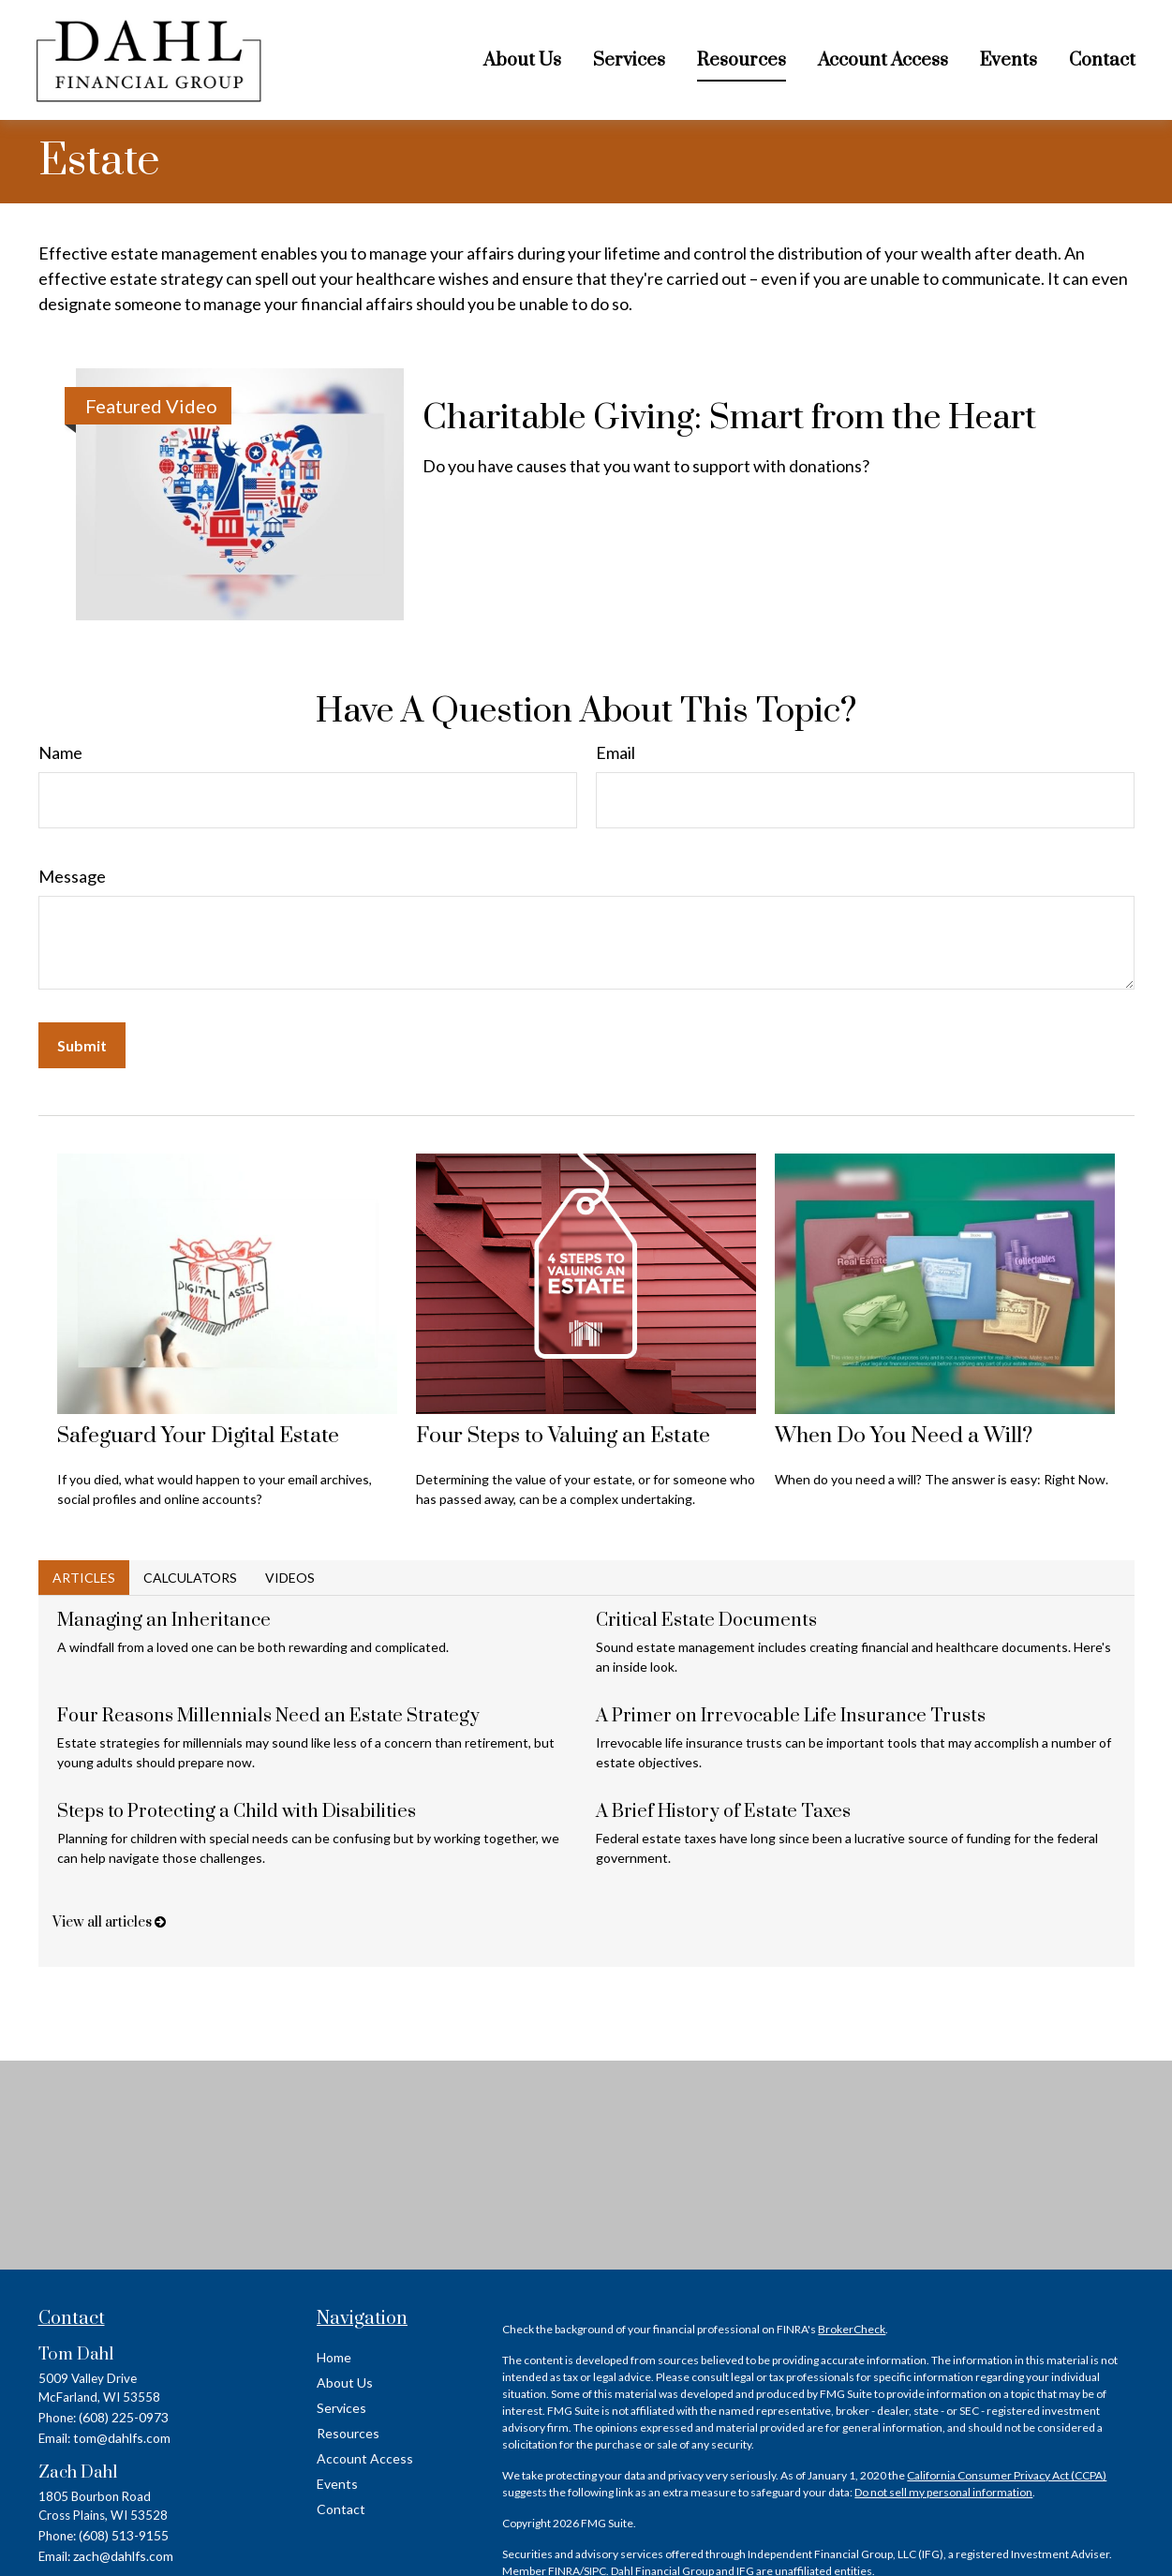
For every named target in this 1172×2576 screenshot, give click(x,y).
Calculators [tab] (190, 1578)
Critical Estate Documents (706, 1620)
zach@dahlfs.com (123, 2556)
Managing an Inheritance (164, 1620)
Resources (348, 2433)
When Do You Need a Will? (903, 1436)
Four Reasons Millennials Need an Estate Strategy (268, 1716)
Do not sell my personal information (943, 2492)
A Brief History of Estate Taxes (723, 1812)
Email (615, 752)
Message (72, 876)
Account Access (365, 2458)
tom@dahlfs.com (122, 2438)
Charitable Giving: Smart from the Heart (729, 417)
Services (341, 2408)
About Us (345, 2382)
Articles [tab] (83, 1578)
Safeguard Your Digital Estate (198, 1436)
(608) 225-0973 (124, 2417)
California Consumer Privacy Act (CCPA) (1006, 2475)
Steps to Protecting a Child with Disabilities (236, 1812)
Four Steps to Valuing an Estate (563, 1436)
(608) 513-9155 (124, 2535)
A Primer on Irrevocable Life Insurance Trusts (791, 1716)
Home (334, 2357)
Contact (341, 2509)
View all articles (109, 1922)
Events (337, 2484)
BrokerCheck (851, 2329)
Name (60, 752)
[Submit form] (82, 1045)
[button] (522, 60)
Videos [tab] (290, 1578)
